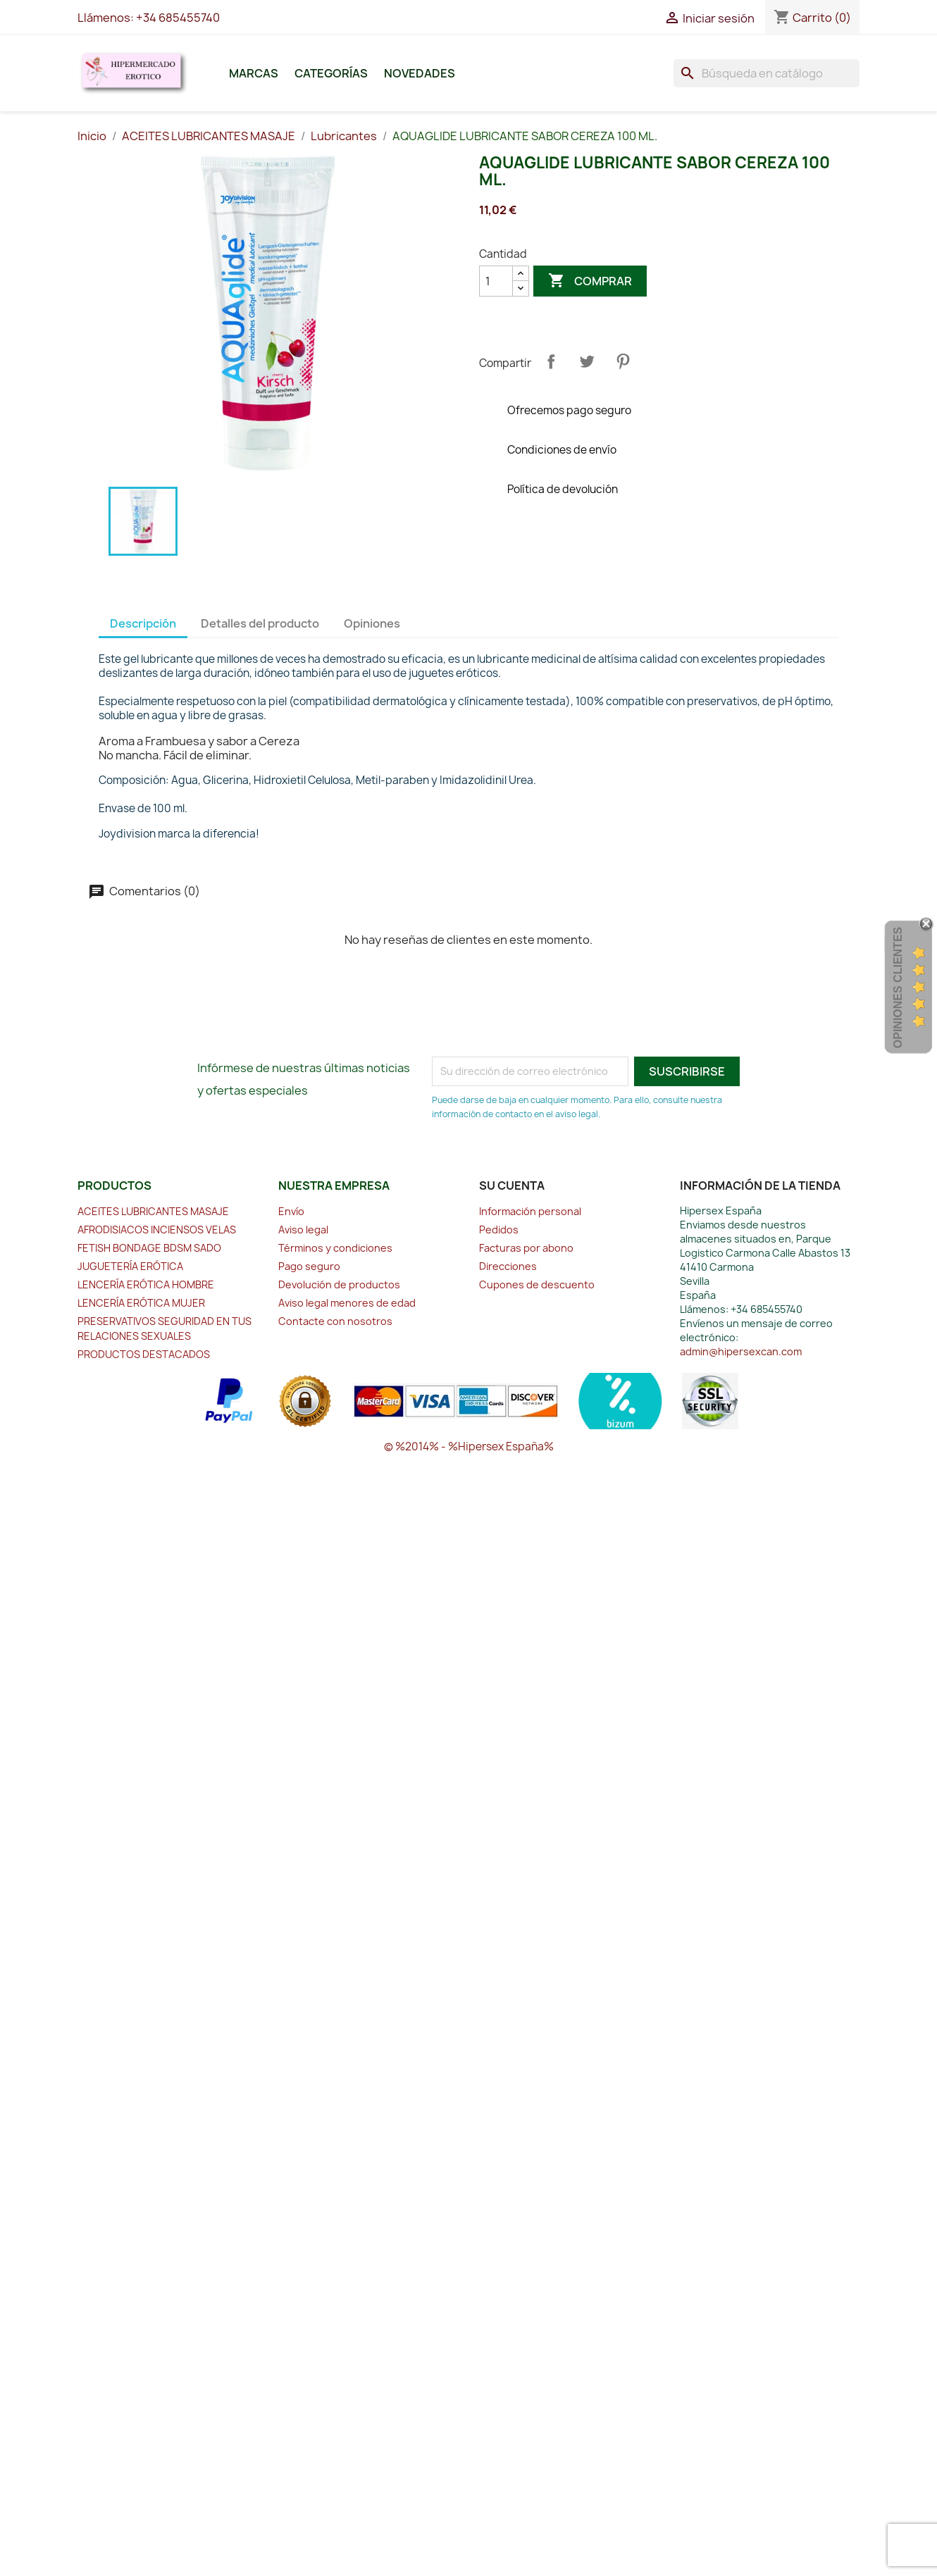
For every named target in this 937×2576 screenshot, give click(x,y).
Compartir (551, 361)
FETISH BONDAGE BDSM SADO (149, 1248)
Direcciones (508, 1266)
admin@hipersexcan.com (741, 1351)
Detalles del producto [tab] (260, 623)
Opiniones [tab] (372, 623)
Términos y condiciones (335, 1248)
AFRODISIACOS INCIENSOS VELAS (156, 1229)
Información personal (530, 1211)
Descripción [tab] (143, 623)
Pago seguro (309, 1266)
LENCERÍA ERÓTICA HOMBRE (145, 1284)
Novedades (419, 73)
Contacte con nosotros (335, 1321)
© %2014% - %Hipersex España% (469, 1446)
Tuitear (587, 361)
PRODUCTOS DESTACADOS (143, 1354)
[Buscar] (767, 73)
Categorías (331, 73)
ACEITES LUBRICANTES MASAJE (153, 1211)
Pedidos (499, 1229)
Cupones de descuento (537, 1284)
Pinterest (623, 361)
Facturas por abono (526, 1248)
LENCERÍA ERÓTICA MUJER (141, 1302)
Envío (291, 1211)
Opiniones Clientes (898, 987)
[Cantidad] (496, 281)
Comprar (590, 281)
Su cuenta (512, 1185)
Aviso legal (303, 1229)
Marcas (253, 73)
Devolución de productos (339, 1284)
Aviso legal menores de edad (347, 1302)
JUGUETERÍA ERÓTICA (130, 1266)
